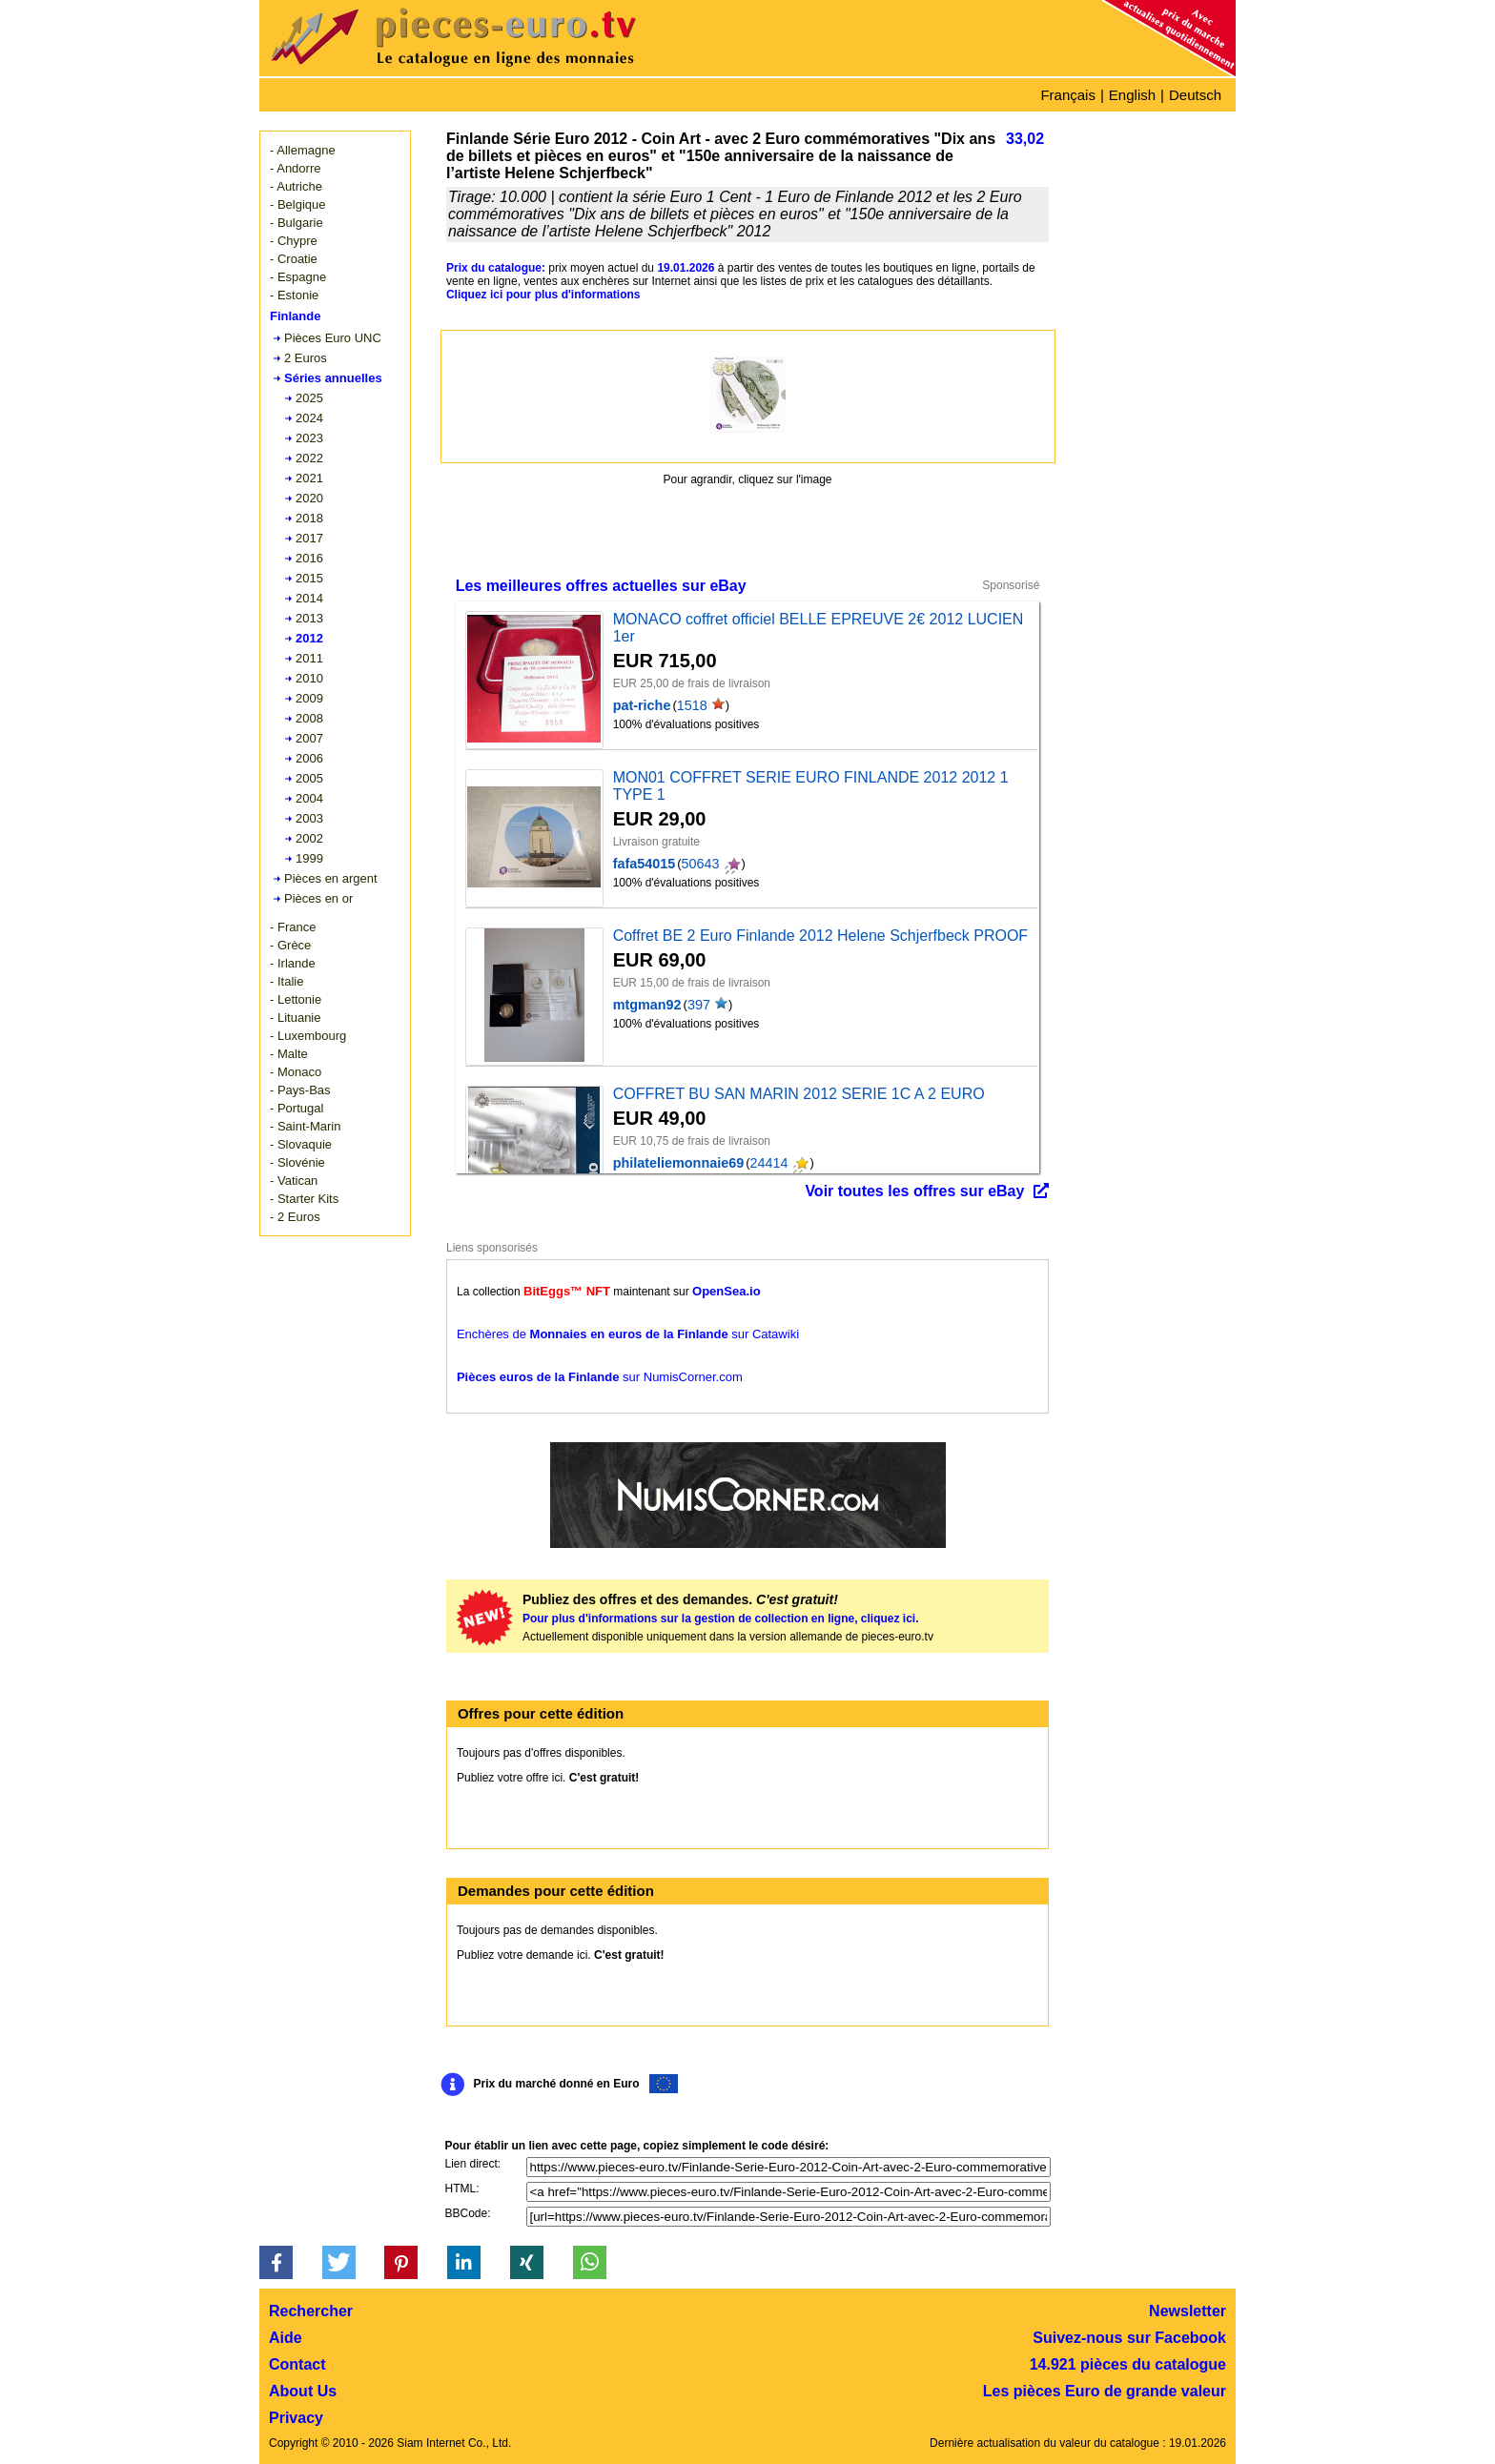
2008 (309, 718)
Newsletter (1187, 2311)
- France (293, 927)
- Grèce (290, 945)
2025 (309, 398)
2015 (309, 578)
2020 (309, 498)
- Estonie (294, 295)
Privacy (296, 2418)
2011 (309, 658)
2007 (309, 738)
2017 (309, 538)
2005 (309, 778)
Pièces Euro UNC (332, 338)
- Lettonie (295, 999)
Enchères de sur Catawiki (628, 1334)
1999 (309, 858)
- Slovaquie (301, 1144)
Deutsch (1195, 95)
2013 (309, 618)
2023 (309, 438)
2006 (309, 758)
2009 (309, 698)
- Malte (289, 1054)
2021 (309, 478)
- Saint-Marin (305, 1126)
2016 (309, 558)
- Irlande (293, 963)
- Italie (286, 981)
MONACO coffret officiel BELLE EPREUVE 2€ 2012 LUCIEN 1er (818, 627)
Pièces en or (318, 898)
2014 (309, 598)
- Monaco (295, 1072)
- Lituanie (295, 1017)
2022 (309, 458)
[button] (276, 2262)
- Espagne (298, 277)
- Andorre (295, 168)
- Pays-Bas (300, 1090)
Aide (285, 2338)
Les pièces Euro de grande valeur (1104, 2391)
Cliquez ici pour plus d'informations (543, 294)
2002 (309, 838)
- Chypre (293, 241)
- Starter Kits (304, 1198)
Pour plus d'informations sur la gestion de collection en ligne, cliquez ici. (720, 1618)
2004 (309, 798)
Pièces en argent (331, 878)
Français (1068, 95)
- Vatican (293, 1180)
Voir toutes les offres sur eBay (914, 1191)
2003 (309, 818)
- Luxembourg (308, 1035)
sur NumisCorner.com (600, 1377)
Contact (297, 2364)
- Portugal (296, 1108)
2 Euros (305, 358)
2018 (309, 518)
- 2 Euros (295, 1217)
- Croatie (293, 259)
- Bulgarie (296, 222)
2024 (309, 418)
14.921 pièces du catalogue (1128, 2364)
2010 (309, 678)
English (1132, 95)
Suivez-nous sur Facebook (1129, 2338)
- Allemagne (303, 150)
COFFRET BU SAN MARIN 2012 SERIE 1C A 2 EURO (799, 1094)
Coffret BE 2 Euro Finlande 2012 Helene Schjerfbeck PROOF (820, 935)
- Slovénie (297, 1162)
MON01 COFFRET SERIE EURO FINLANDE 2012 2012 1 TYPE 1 (811, 786)
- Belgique (298, 204)
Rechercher (311, 2311)
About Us (303, 2391)
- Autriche (296, 186)
